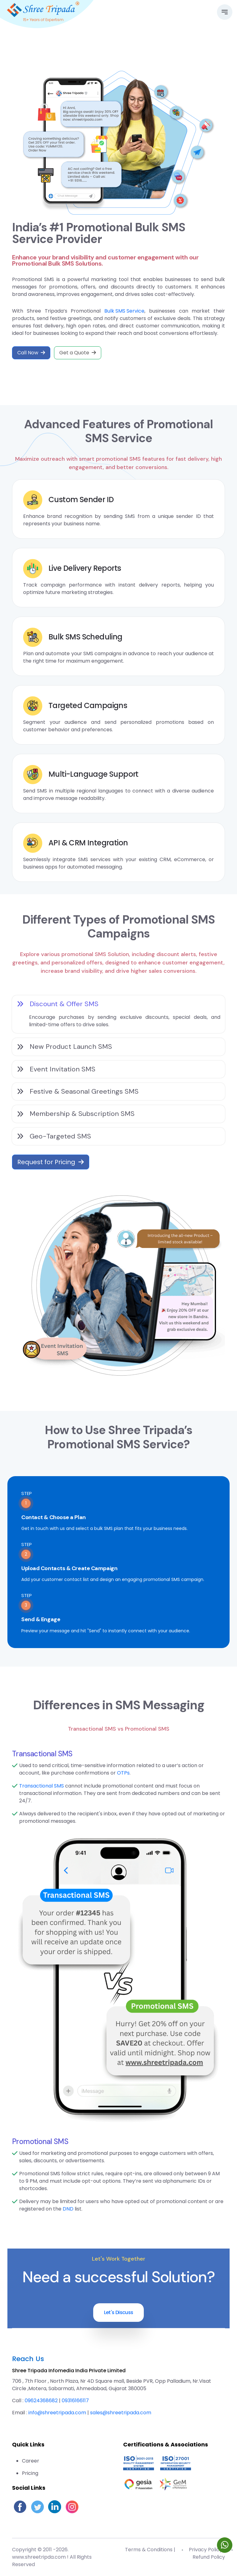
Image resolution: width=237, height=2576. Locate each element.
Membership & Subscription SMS (76, 1114)
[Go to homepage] (43, 8)
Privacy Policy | (207, 2549)
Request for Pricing (50, 1162)
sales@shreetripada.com (120, 2412)
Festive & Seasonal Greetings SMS (78, 1091)
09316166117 (75, 2400)
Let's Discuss (118, 2312)
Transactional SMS (41, 1785)
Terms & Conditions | (150, 2549)
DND (68, 2208)
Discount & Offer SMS (57, 1004)
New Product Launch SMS (64, 1047)
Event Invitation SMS (56, 1069)
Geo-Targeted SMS (54, 1136)
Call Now (31, 352)
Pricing (30, 2473)
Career (30, 2460)
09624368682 (41, 2400)
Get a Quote (77, 352)
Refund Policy (209, 2557)
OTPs (123, 1772)
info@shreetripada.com (57, 2412)
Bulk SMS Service (124, 310)
